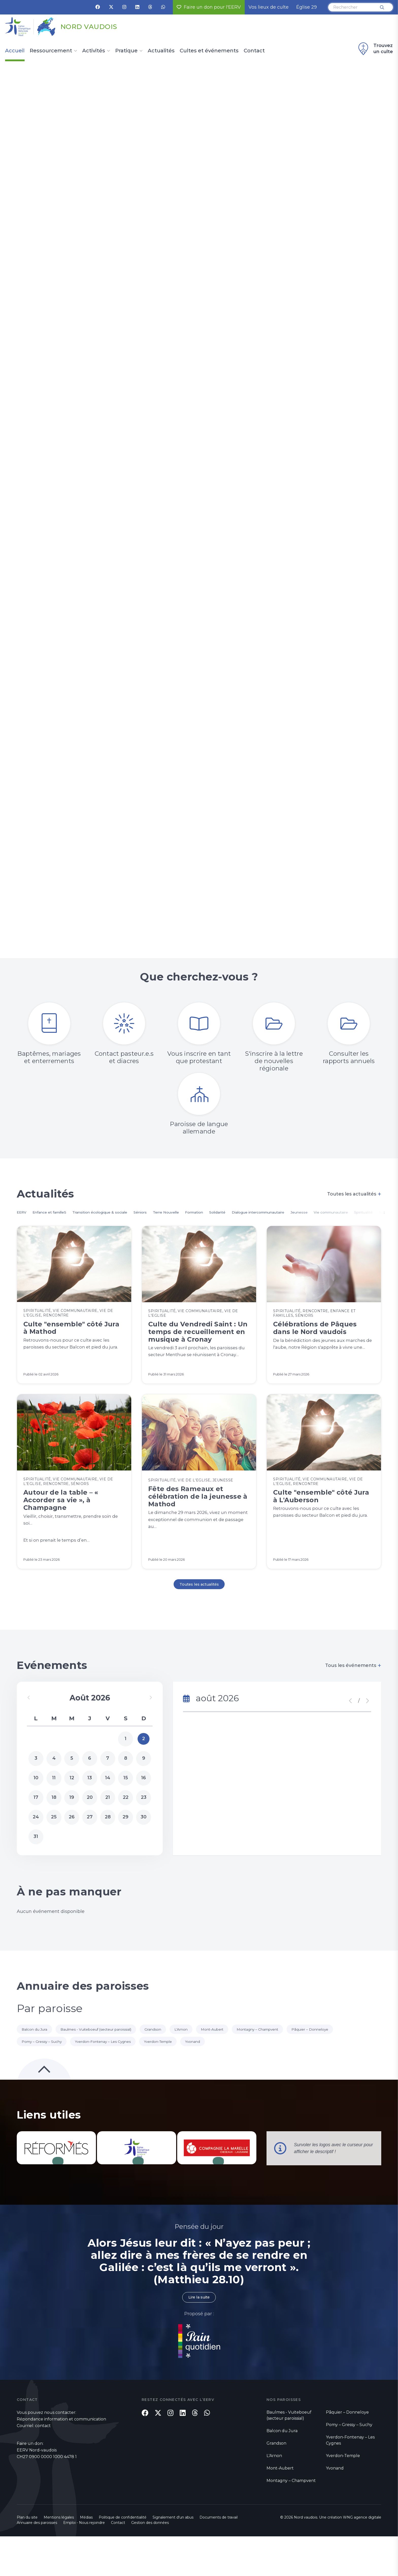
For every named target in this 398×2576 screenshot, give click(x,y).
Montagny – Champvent (295, 2063)
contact (43, 2465)
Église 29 (306, 7)
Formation (226, 1212)
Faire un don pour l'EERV (209, 7)
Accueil (15, 51)
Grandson (175, 2063)
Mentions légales (59, 2557)
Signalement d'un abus (173, 2557)
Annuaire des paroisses (37, 2562)
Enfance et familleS (55, 1212)
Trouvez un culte (375, 48)
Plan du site (27, 2557)
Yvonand (276, 2076)
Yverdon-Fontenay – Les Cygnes (172, 2076)
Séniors (162, 1212)
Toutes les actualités (354, 1194)
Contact (254, 51)
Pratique (126, 51)
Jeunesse (351, 1212)
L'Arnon (207, 2063)
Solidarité (254, 1212)
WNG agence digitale (362, 2557)
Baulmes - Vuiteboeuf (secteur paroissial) (109, 2063)
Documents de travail (219, 2557)
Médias (86, 2557)
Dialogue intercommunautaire (303, 1212)
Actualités (161, 51)
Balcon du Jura (37, 2063)
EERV (22, 1212)
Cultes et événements (209, 51)
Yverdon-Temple (236, 2076)
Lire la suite (199, 2336)
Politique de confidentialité (122, 2557)
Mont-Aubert (242, 2063)
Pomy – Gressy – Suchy (102, 2076)
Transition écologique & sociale (115, 1212)
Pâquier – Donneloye (43, 2076)
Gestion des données (150, 2562)
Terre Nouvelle (192, 1212)
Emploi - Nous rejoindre (84, 2562)
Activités (93, 51)
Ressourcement (51, 51)
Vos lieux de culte (268, 7)
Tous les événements (353, 1699)
